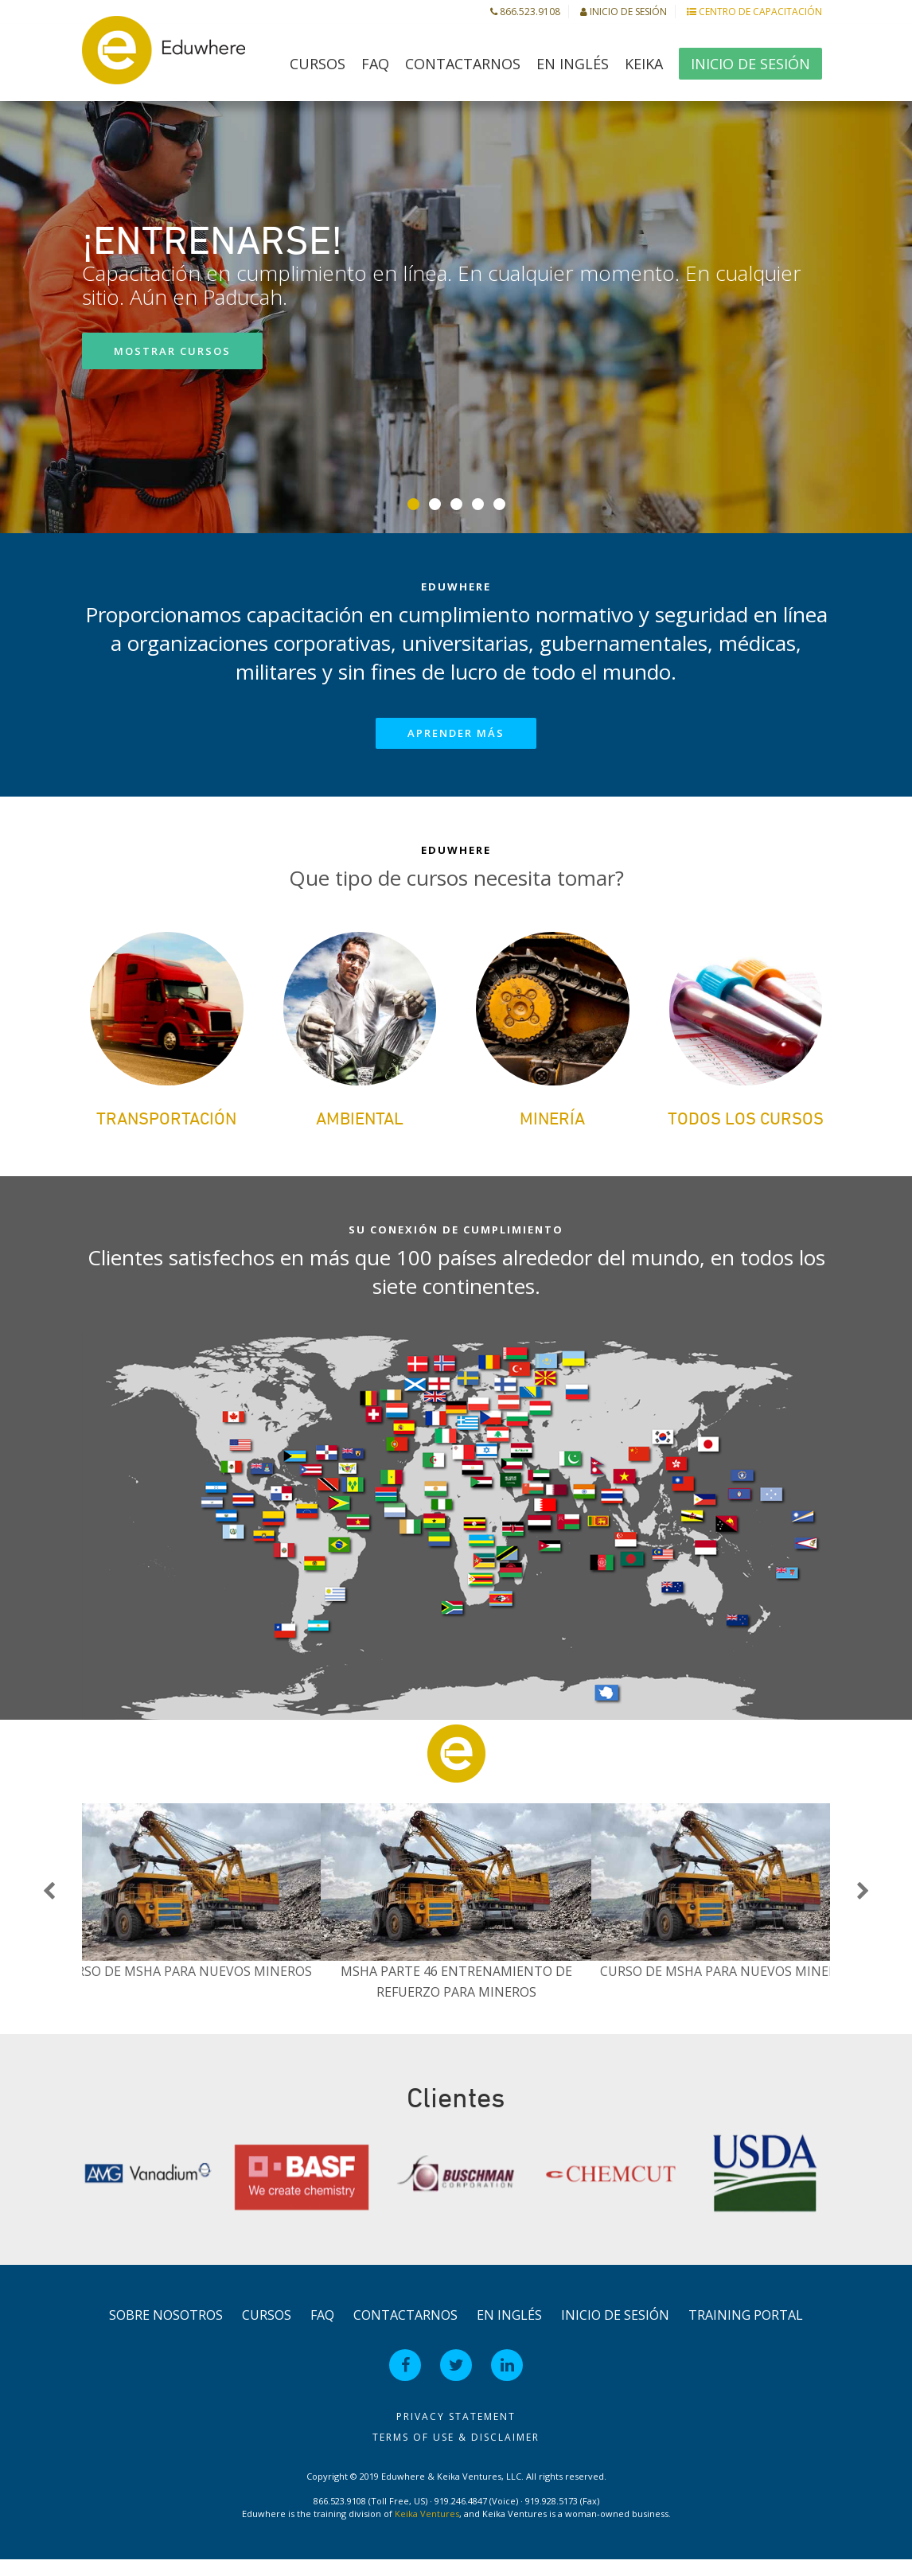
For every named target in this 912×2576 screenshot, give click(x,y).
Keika (644, 63)
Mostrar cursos (172, 351)
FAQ (375, 63)
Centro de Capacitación (754, 11)
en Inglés (572, 63)
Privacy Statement (456, 2432)
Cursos (317, 63)
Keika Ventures (427, 2529)
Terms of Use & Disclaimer (456, 2453)
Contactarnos (462, 63)
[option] (456, 1919)
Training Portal (745, 2331)
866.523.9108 (525, 11)
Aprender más (456, 733)
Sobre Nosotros (166, 2331)
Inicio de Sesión (623, 11)
